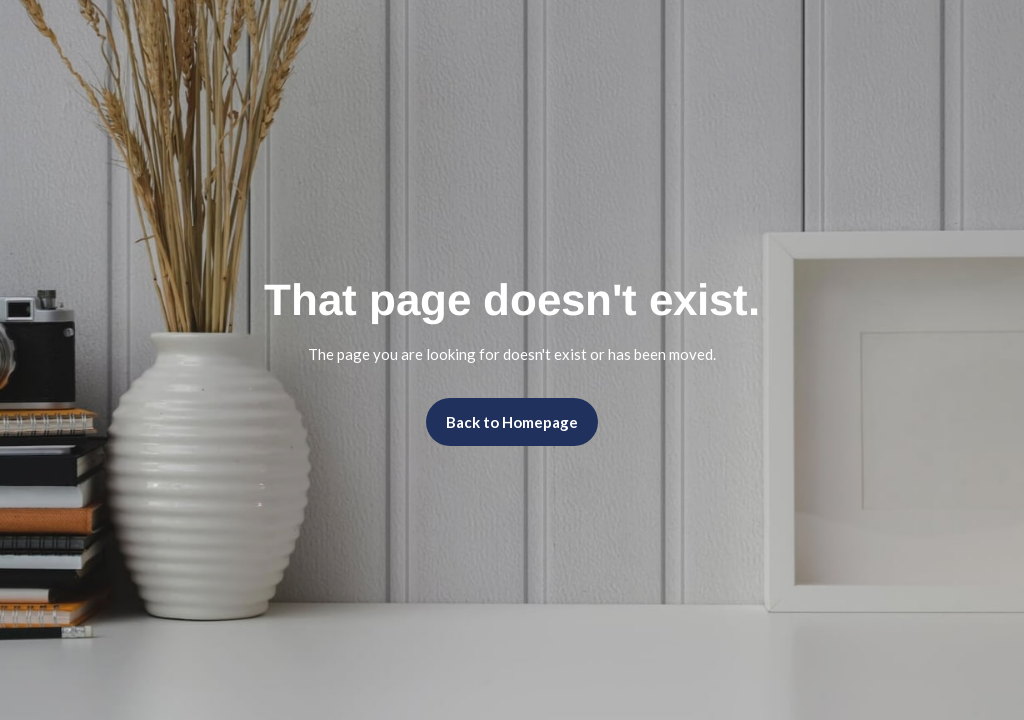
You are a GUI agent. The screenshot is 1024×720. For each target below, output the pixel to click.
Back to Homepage (512, 422)
